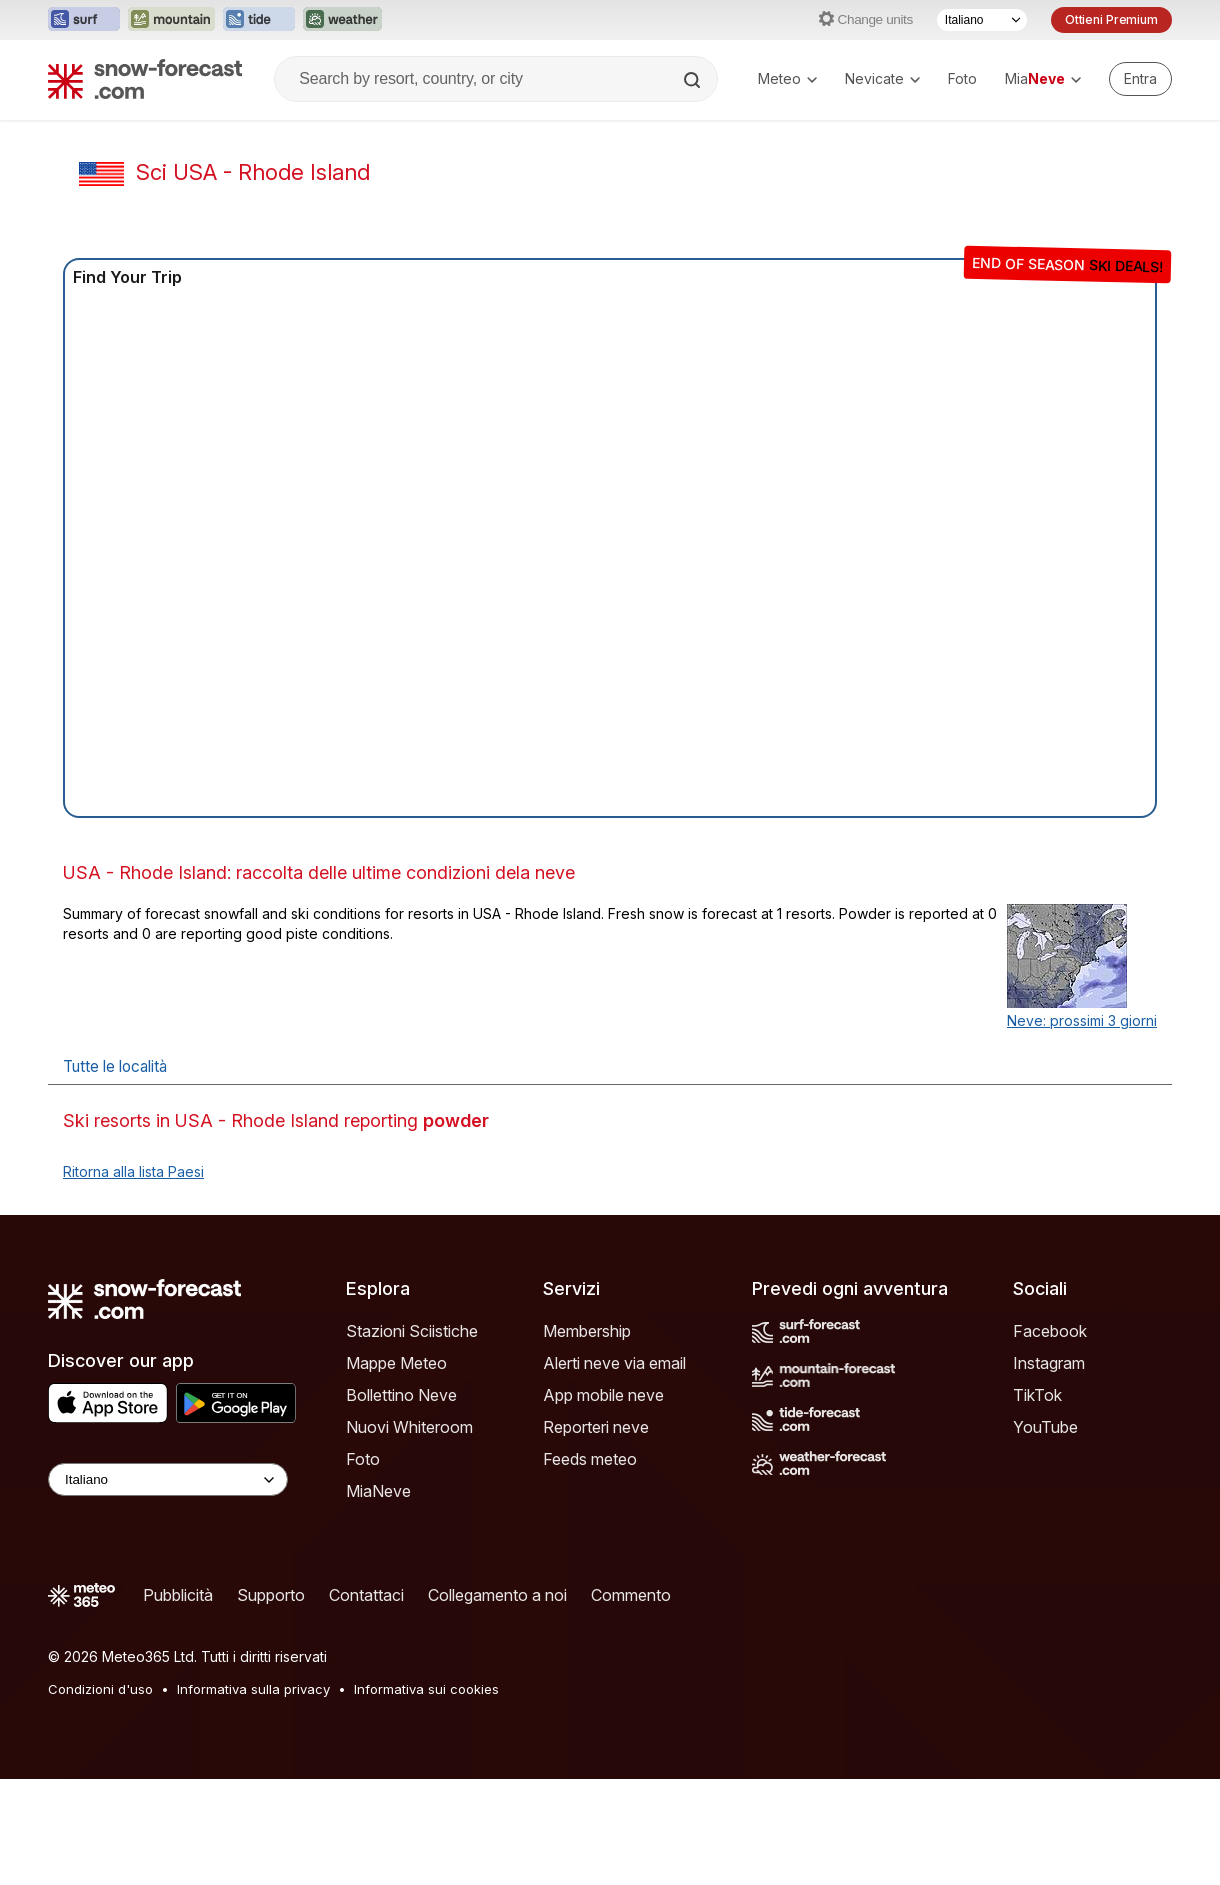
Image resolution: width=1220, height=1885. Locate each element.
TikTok (1037, 1395)
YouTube (1045, 1427)
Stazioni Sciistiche (412, 1331)
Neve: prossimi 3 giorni (1082, 1020)
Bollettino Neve (401, 1395)
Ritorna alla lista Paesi (133, 1171)
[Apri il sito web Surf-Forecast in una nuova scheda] (84, 20)
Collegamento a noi (497, 1595)
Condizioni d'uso (100, 1689)
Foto (962, 78)
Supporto (271, 1595)
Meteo (787, 78)
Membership (587, 1331)
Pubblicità (178, 1595)
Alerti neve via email (614, 1363)
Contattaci (366, 1595)
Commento (631, 1595)
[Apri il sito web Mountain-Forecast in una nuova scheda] (171, 20)
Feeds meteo (590, 1459)
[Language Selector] (168, 1479)
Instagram (1049, 1363)
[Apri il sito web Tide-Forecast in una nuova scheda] (259, 20)
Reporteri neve (596, 1427)
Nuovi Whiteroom (409, 1427)
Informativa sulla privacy (253, 1689)
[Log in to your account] (1140, 79)
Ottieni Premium (1111, 19)
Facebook (1050, 1331)
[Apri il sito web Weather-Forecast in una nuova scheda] (342, 20)
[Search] (694, 80)
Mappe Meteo (396, 1363)
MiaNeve (378, 1491)
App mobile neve (603, 1395)
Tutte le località (115, 1066)
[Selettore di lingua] (982, 20)
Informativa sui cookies (426, 1689)
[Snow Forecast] (145, 79)
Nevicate (882, 78)
